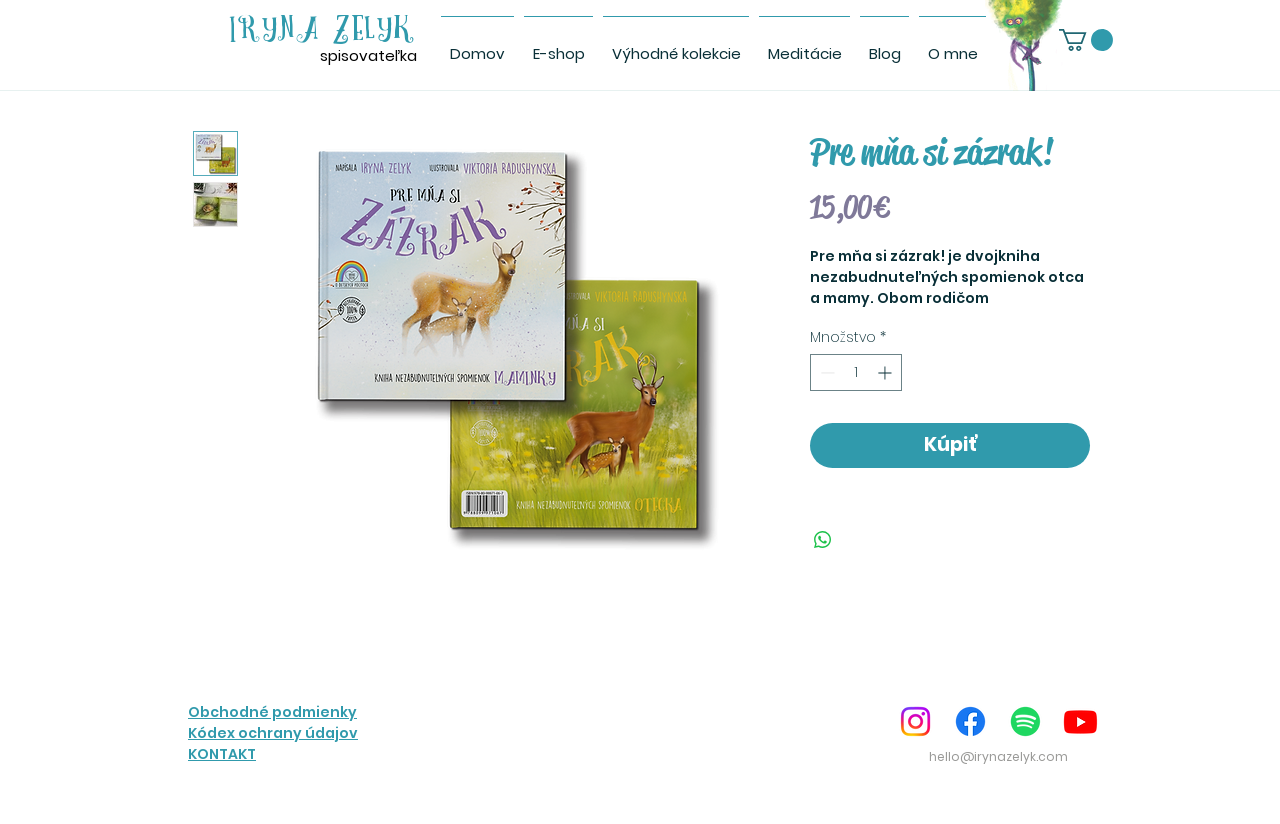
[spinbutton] (856, 372)
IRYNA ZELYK (322, 30)
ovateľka (383, 55)
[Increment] (886, 372)
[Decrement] (825, 372)
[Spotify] (1025, 721)
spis (334, 55)
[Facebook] (970, 721)
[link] (1086, 40)
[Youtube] (1080, 721)
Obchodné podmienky (272, 712)
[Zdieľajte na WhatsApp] (823, 540)
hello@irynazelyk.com (998, 756)
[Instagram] (915, 721)
